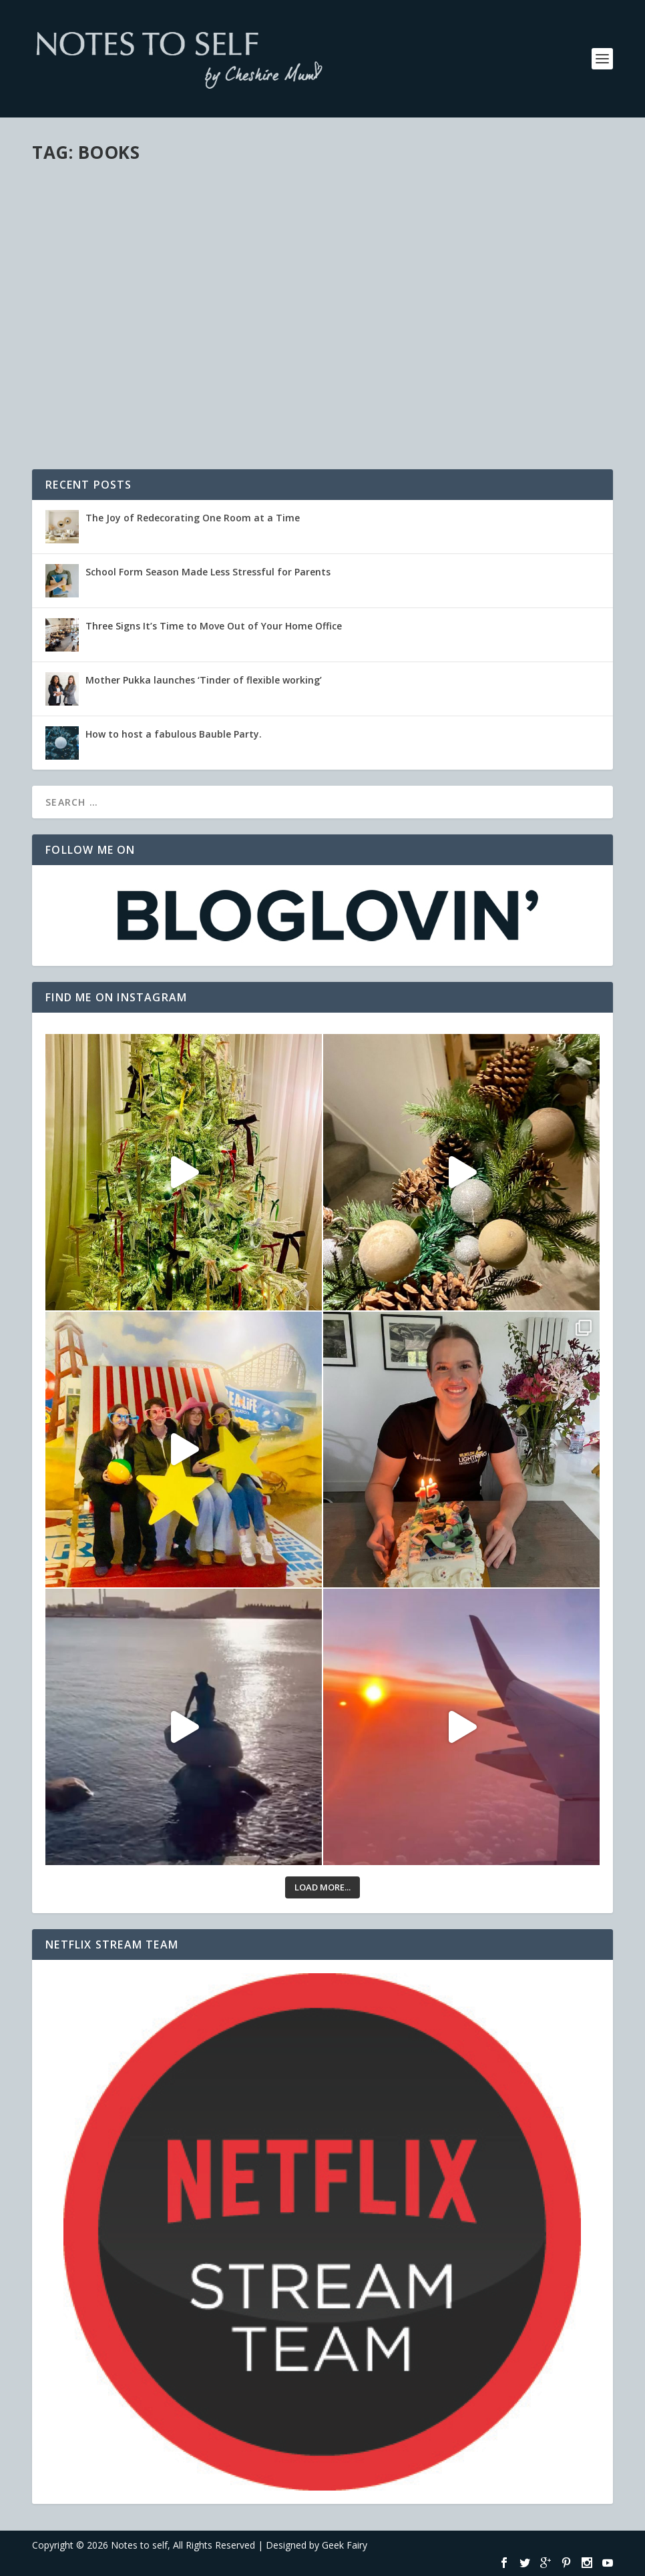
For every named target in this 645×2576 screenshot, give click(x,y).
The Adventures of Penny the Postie (156, 327)
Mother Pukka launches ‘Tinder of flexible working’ (203, 680)
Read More (80, 417)
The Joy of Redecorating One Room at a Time (192, 517)
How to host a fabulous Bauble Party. (173, 734)
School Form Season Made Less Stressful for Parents (208, 571)
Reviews (116, 348)
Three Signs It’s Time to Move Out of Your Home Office (213, 625)
